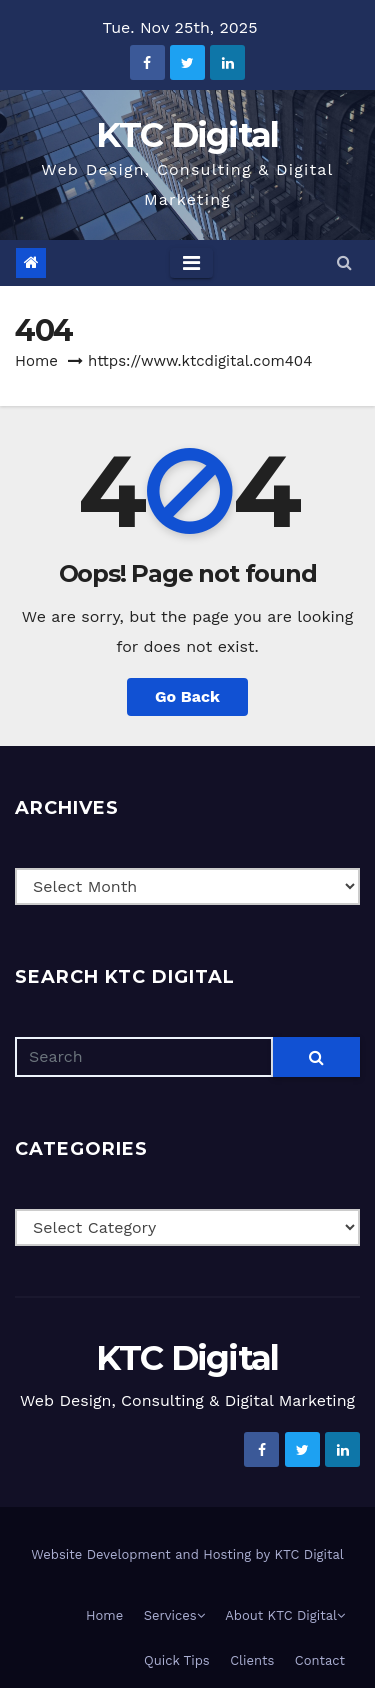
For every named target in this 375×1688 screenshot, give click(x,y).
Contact (320, 1660)
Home (36, 361)
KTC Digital (187, 135)
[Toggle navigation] (191, 263)
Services (174, 1615)
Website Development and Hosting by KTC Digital (187, 1554)
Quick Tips (177, 1660)
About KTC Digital (285, 1615)
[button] (344, 262)
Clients (252, 1660)
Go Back (187, 696)
